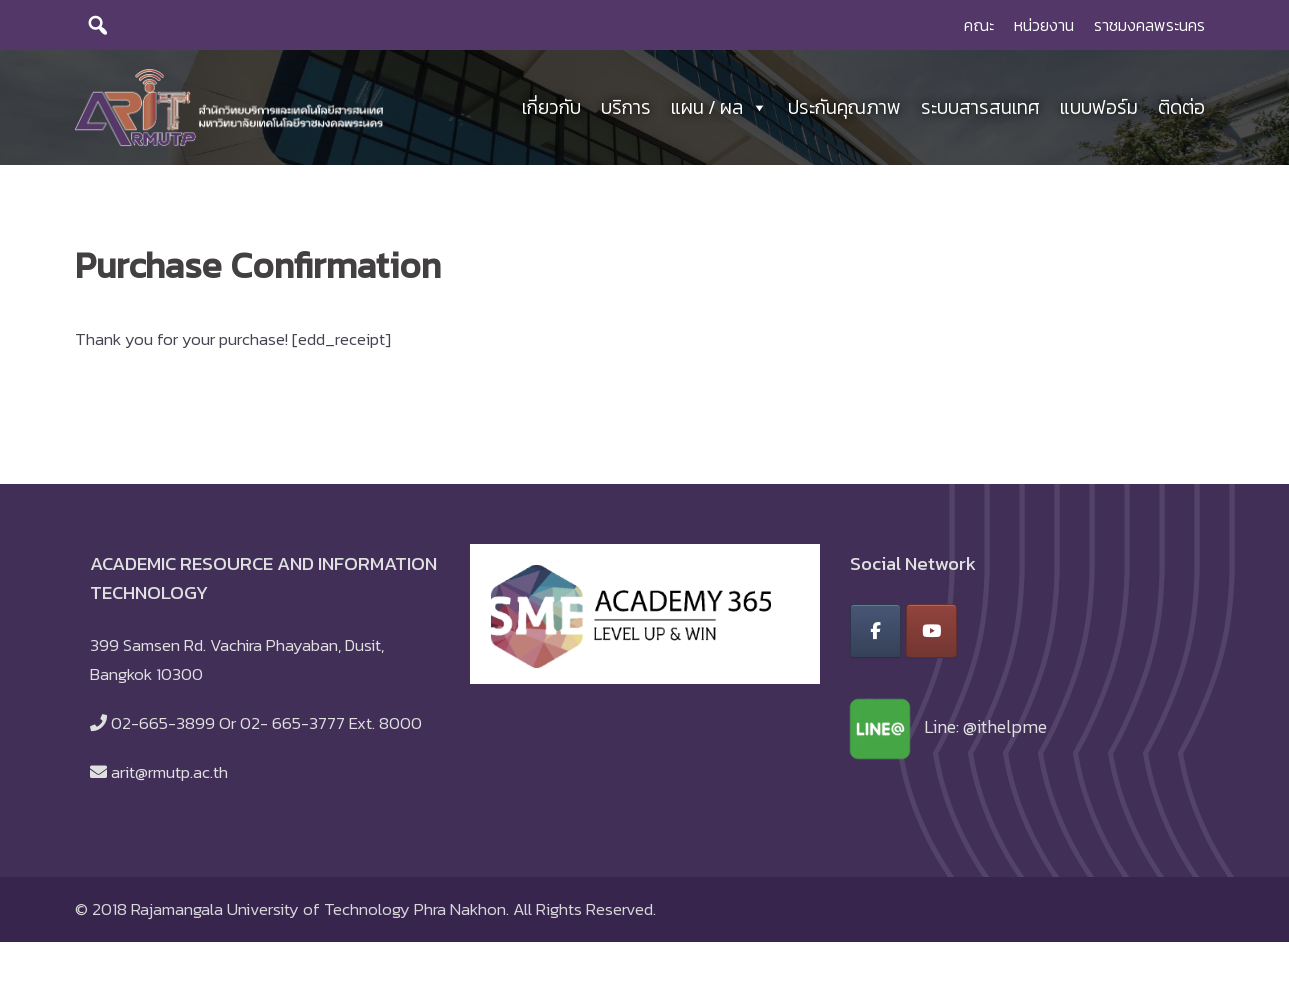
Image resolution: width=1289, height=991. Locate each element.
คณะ (979, 25)
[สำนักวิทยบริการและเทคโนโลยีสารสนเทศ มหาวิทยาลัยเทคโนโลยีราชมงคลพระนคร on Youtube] (931, 636)
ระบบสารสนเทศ (980, 109)
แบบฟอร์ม (1099, 109)
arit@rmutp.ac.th (169, 777)
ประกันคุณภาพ (844, 109)
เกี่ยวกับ (551, 109)
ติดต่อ (1181, 109)
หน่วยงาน (1044, 25)
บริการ (626, 109)
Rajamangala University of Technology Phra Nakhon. (320, 913)
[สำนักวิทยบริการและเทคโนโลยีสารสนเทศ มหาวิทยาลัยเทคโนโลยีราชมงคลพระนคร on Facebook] (875, 636)
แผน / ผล (719, 110)
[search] (98, 25)
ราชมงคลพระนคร (1149, 25)
